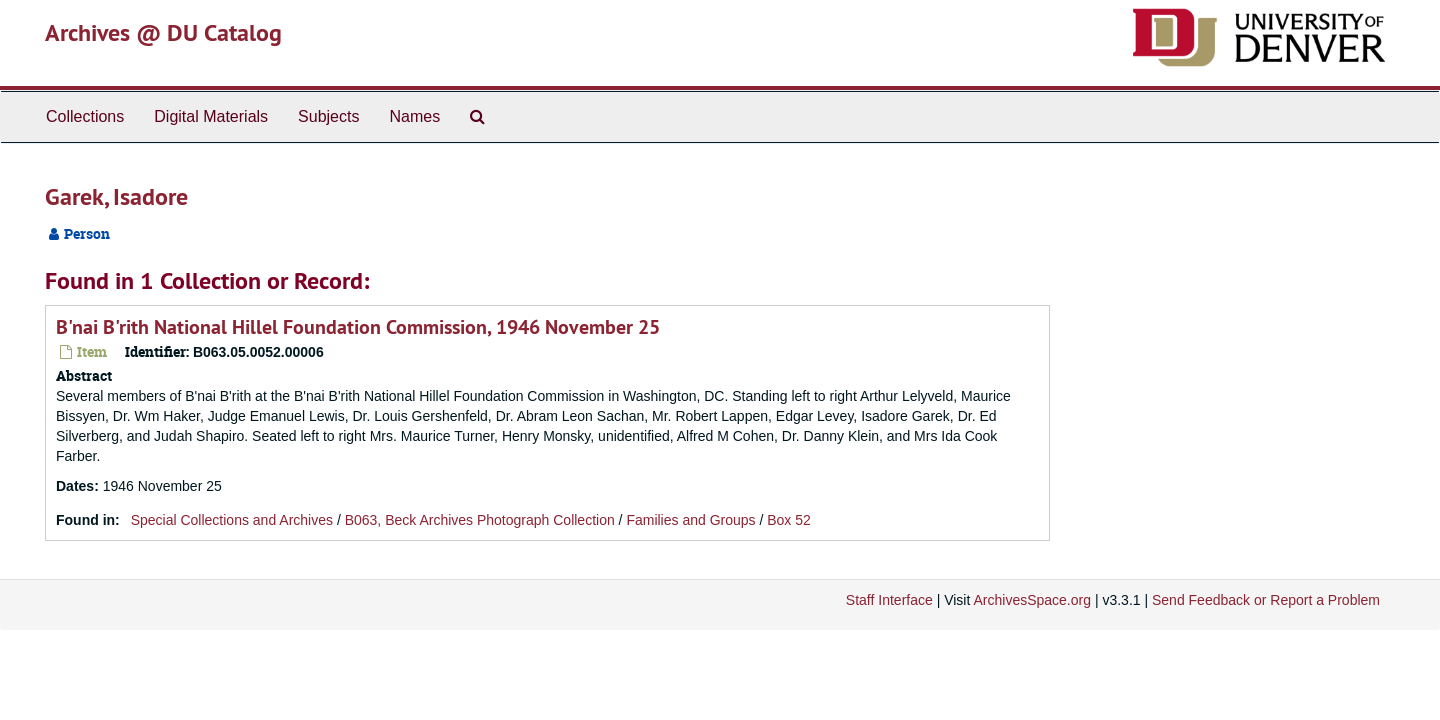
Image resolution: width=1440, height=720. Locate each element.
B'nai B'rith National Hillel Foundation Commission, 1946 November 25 (358, 327)
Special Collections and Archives (232, 520)
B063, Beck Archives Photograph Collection (480, 520)
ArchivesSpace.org (1032, 600)
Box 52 (789, 520)
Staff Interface (889, 600)
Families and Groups (690, 520)
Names (414, 116)
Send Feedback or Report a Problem (1266, 600)
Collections (85, 116)
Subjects (328, 116)
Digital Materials (211, 116)
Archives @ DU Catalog (163, 32)
